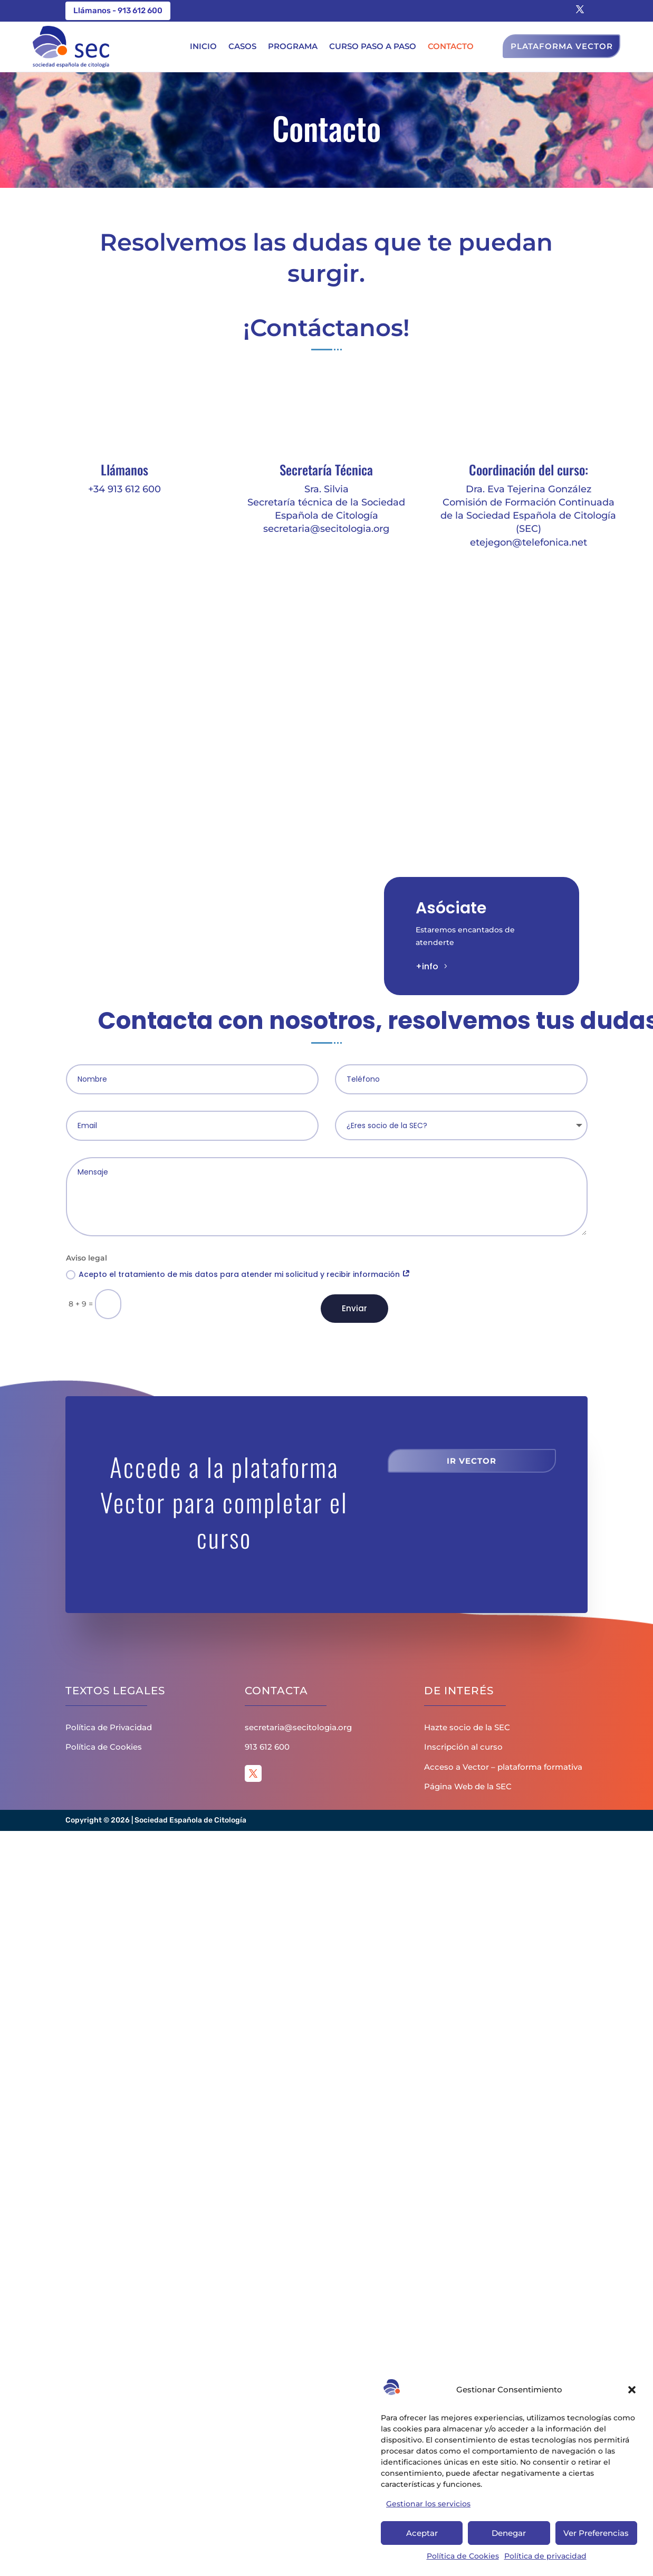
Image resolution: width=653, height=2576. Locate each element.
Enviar (354, 1308)
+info (427, 966)
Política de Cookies (463, 2556)
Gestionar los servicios (428, 2503)
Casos (242, 46)
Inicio (203, 46)
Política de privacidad (545, 2556)
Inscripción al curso (463, 1747)
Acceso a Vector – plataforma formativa (503, 1767)
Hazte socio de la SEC (467, 1727)
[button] (632, 2389)
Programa (293, 46)
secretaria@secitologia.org (298, 1727)
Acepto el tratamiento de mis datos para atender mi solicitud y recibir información (238, 1274)
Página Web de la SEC (468, 1786)
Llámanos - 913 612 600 (117, 10)
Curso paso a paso (372, 46)
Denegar (509, 2533)
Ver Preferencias (596, 2533)
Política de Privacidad (108, 1727)
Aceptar (422, 2533)
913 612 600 (267, 1747)
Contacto (451, 46)
